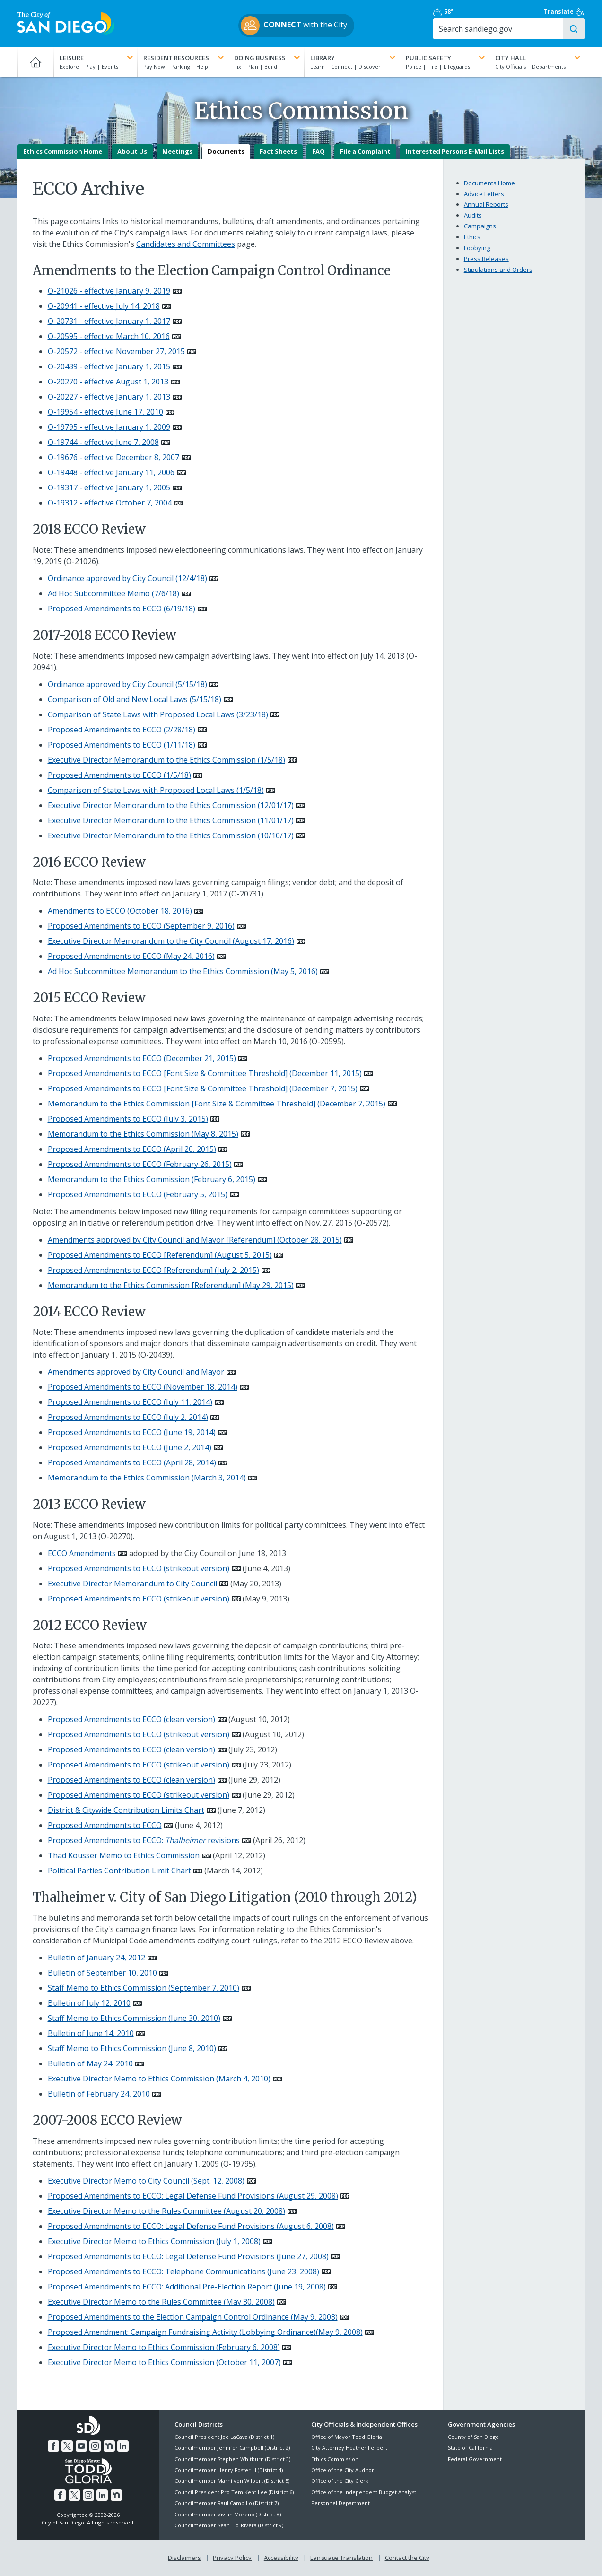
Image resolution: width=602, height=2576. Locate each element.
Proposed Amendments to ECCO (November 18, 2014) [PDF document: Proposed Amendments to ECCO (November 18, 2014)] (142, 1387)
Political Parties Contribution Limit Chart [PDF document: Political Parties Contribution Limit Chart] (119, 1871)
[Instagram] (95, 2446)
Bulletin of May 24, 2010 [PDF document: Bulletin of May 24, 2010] (90, 2063)
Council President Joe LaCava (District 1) (224, 2436)
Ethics (472, 237)
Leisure (97, 57)
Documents (226, 152)
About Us (132, 152)
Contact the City (407, 2558)
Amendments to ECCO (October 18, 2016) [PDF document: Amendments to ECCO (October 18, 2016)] (120, 910)
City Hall (538, 57)
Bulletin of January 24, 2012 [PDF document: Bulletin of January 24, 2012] (96, 1957)
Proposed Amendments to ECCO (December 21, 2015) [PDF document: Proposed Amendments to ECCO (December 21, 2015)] (142, 1058)
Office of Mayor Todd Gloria (346, 2436)
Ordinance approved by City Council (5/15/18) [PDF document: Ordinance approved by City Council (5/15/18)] (127, 684)
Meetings (177, 152)
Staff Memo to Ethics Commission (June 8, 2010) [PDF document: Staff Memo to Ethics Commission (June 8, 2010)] (132, 2048)
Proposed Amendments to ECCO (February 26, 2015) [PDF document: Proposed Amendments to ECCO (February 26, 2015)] (140, 1164)
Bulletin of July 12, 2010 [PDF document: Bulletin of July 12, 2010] (89, 2003)
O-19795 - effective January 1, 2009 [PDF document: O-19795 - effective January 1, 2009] (109, 427)
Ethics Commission (334, 2459)
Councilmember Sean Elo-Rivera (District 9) (228, 2525)
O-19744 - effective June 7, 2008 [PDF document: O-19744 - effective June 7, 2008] (103, 442)
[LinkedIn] (123, 2446)
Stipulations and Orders (498, 270)
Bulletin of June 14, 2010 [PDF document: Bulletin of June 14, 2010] (91, 2033)
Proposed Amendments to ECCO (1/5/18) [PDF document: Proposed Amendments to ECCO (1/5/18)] (119, 775)
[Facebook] (53, 2446)
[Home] (35, 62)
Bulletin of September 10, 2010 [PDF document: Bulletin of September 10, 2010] (102, 1972)
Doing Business (268, 57)
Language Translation (341, 2558)
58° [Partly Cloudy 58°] (453, 12)
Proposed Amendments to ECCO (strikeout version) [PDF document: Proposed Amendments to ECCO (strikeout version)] (138, 1568)
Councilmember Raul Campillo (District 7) (226, 2502)
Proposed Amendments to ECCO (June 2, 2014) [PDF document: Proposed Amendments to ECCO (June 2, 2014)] (129, 1448)
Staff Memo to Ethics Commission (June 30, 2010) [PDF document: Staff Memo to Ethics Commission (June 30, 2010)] (134, 2018)
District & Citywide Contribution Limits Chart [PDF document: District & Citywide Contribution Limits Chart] (126, 1810)
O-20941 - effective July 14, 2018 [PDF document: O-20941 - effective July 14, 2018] (104, 306)
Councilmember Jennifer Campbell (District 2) (232, 2447)
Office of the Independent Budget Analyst (363, 2492)
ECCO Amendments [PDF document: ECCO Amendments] (82, 1553)
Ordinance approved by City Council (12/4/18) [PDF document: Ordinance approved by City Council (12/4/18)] (127, 578)
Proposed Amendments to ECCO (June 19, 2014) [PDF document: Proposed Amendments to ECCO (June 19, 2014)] (132, 1432)
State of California (470, 2447)
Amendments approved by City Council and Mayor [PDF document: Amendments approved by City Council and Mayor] (136, 1372)
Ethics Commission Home (62, 152)
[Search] (503, 28)
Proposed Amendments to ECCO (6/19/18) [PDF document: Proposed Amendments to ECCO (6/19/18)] (121, 608)
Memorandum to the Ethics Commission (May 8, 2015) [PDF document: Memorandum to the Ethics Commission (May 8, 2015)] (143, 1134)
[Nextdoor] (109, 2446)
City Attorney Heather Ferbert (349, 2447)
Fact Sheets (278, 152)
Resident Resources (184, 57)
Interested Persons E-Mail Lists (455, 152)
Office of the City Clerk (339, 2481)
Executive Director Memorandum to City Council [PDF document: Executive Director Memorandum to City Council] (132, 1583)
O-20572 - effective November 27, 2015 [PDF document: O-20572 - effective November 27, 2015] (116, 352)
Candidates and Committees (185, 244)
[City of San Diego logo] (65, 22)
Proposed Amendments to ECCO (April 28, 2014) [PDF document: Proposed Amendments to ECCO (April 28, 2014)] (132, 1463)
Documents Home (489, 183)
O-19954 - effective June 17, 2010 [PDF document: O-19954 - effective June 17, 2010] (105, 412)
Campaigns (480, 226)
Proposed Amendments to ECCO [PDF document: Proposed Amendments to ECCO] (105, 1825)
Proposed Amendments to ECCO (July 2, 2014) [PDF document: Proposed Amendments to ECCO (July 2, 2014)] (128, 1417)
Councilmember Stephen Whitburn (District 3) (232, 2459)
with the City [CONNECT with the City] (298, 25)
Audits (473, 215)
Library (353, 57)
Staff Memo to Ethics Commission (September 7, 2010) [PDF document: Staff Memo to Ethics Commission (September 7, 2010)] (143, 1988)
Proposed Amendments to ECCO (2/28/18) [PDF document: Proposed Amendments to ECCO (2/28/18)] (121, 729)
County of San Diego (473, 2436)
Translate (564, 12)
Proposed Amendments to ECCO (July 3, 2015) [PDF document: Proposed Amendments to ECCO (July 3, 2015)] (128, 1119)
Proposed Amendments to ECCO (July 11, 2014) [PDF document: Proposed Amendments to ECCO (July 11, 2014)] (130, 1402)
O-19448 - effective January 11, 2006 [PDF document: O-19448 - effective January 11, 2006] (111, 473)
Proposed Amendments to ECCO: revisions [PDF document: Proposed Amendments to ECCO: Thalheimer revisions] (144, 1841)
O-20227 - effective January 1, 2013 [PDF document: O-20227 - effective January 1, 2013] (109, 397)
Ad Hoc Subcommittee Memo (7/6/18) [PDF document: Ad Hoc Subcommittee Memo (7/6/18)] (113, 593)
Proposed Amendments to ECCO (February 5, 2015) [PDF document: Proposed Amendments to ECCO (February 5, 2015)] (137, 1194)
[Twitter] (67, 2446)
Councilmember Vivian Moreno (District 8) (227, 2514)
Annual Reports (486, 204)
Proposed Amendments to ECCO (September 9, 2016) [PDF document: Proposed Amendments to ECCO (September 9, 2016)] (141, 926)
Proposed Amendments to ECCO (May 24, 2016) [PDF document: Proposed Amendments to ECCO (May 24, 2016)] (131, 956)
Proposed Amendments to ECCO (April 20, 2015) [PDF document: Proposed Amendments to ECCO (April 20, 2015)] (132, 1149)
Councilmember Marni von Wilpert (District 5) (231, 2481)
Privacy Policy (232, 2558)
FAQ (318, 152)
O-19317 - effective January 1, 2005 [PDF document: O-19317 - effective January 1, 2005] (109, 488)
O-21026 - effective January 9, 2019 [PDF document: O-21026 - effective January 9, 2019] (109, 291)
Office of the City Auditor (342, 2469)
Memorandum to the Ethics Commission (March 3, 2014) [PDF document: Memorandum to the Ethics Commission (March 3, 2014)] (147, 1478)
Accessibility (281, 2558)
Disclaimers (184, 2558)
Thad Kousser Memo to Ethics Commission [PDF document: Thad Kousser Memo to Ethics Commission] (124, 1856)
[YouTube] (81, 2446)
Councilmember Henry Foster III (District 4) (228, 2469)
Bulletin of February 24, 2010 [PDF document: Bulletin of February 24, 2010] (99, 2094)
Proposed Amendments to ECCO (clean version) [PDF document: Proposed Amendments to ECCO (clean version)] (131, 1719)
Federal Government (475, 2459)
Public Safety (446, 57)
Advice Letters (484, 194)
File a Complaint (365, 152)
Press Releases (486, 259)
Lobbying (477, 248)
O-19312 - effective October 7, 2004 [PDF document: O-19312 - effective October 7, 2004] (110, 503)
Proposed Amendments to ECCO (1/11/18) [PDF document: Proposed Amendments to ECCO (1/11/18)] (121, 745)
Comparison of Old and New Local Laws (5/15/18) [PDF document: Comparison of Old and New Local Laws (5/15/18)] (134, 699)
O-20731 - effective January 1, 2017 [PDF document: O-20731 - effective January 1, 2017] (109, 321)
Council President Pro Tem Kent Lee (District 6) (234, 2492)
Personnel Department (340, 2502)
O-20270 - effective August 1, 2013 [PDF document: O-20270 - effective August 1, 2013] (108, 382)
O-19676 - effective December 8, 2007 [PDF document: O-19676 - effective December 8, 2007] (113, 458)
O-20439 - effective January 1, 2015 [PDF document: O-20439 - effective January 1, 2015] (109, 367)
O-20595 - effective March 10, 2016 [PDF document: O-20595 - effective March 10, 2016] (109, 336)
